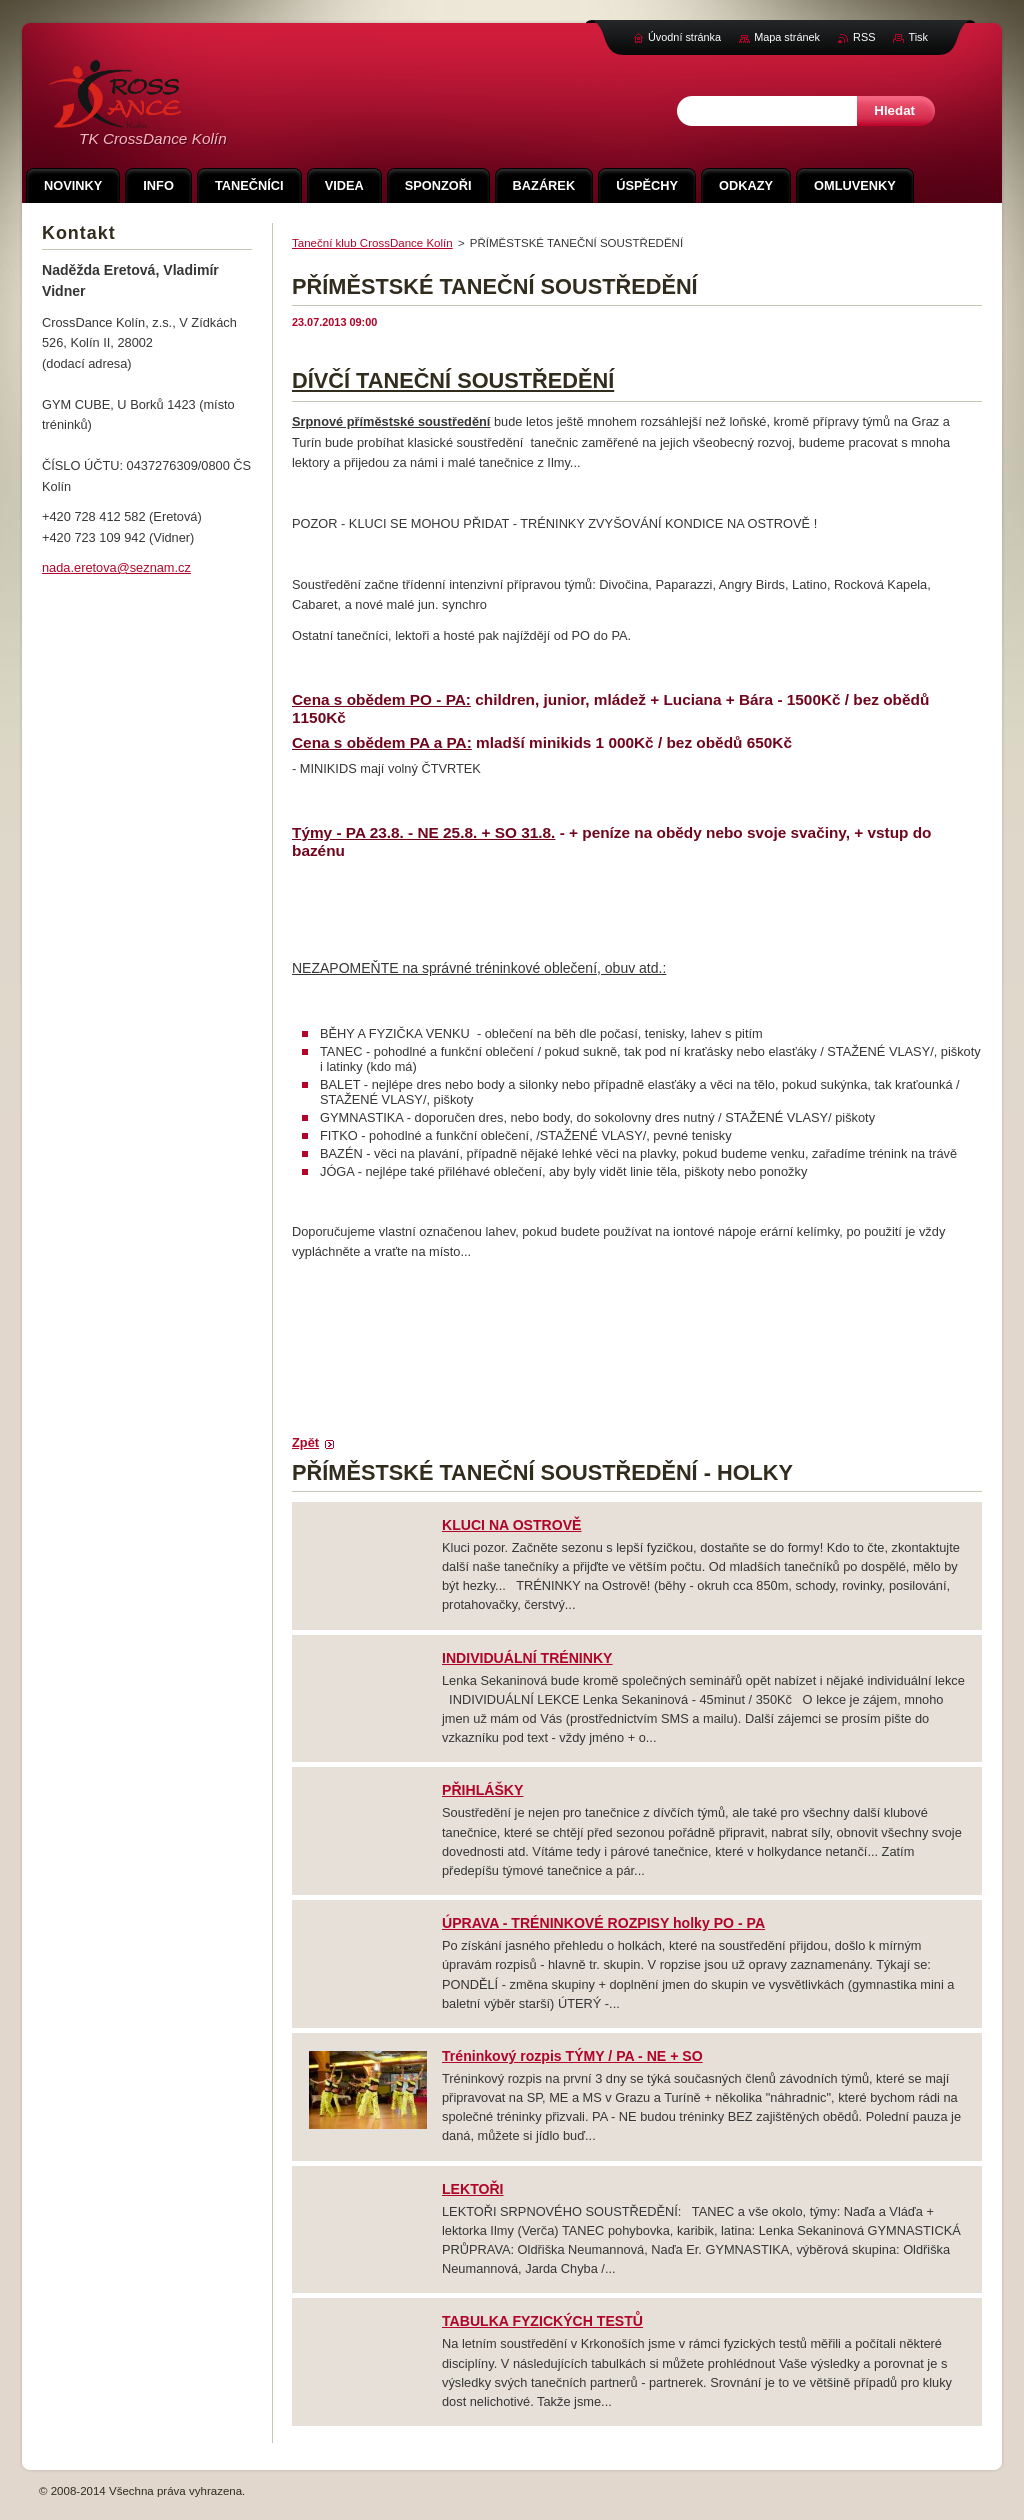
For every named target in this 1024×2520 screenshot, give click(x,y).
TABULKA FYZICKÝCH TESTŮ (542, 2321)
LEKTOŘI (473, 2189)
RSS (864, 37)
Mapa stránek (787, 37)
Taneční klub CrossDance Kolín (372, 243)
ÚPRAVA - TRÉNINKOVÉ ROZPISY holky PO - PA (603, 1923)
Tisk (918, 37)
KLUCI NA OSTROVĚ (511, 1525)
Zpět (305, 1442)
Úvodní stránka (684, 37)
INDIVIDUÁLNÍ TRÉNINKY (527, 1658)
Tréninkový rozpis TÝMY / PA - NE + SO (572, 2056)
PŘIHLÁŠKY (482, 1790)
